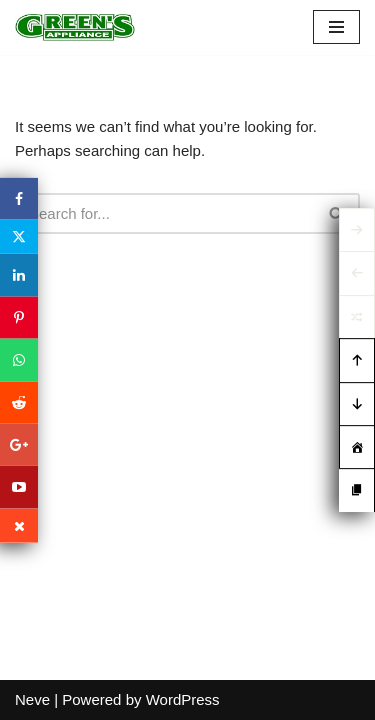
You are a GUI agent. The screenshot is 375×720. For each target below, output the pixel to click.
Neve (32, 699)
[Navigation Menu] (336, 27)
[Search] (165, 213)
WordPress (183, 699)
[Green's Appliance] (75, 27)
